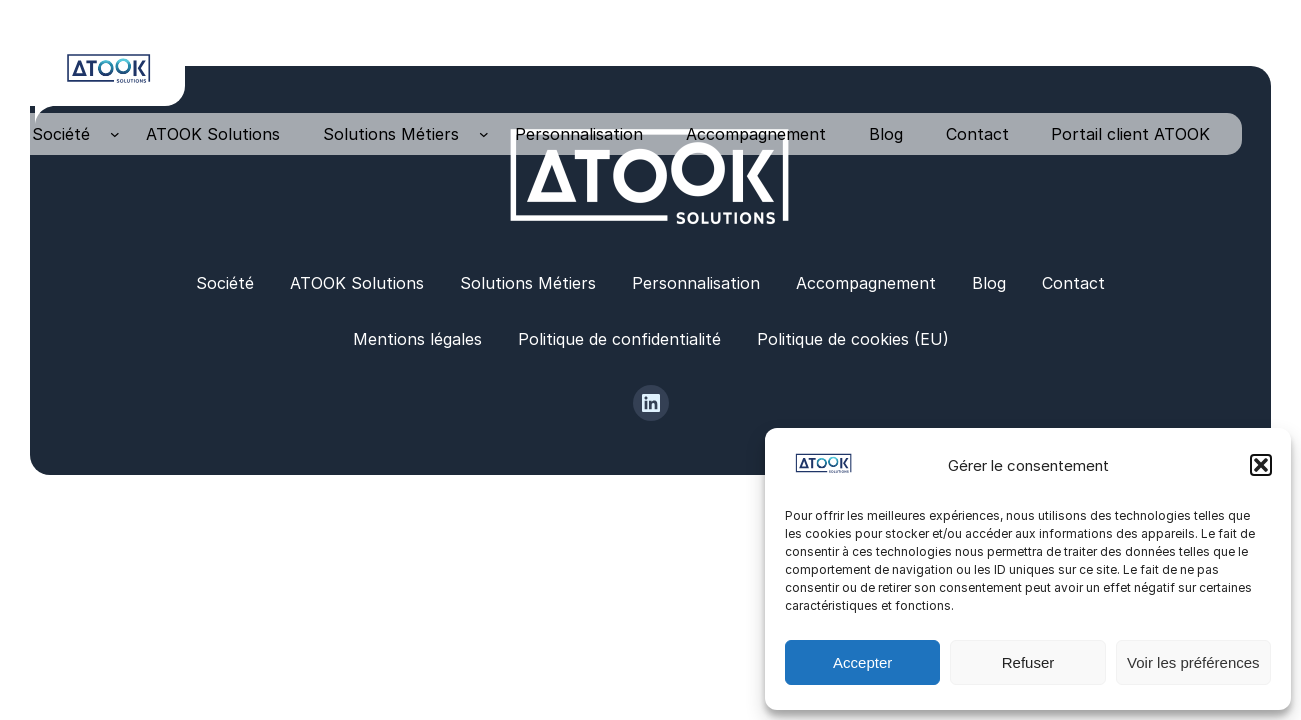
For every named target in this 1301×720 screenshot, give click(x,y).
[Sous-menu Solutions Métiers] (484, 134)
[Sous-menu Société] (115, 134)
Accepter (862, 662)
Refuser (1028, 662)
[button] (1261, 465)
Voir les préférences (1193, 662)
